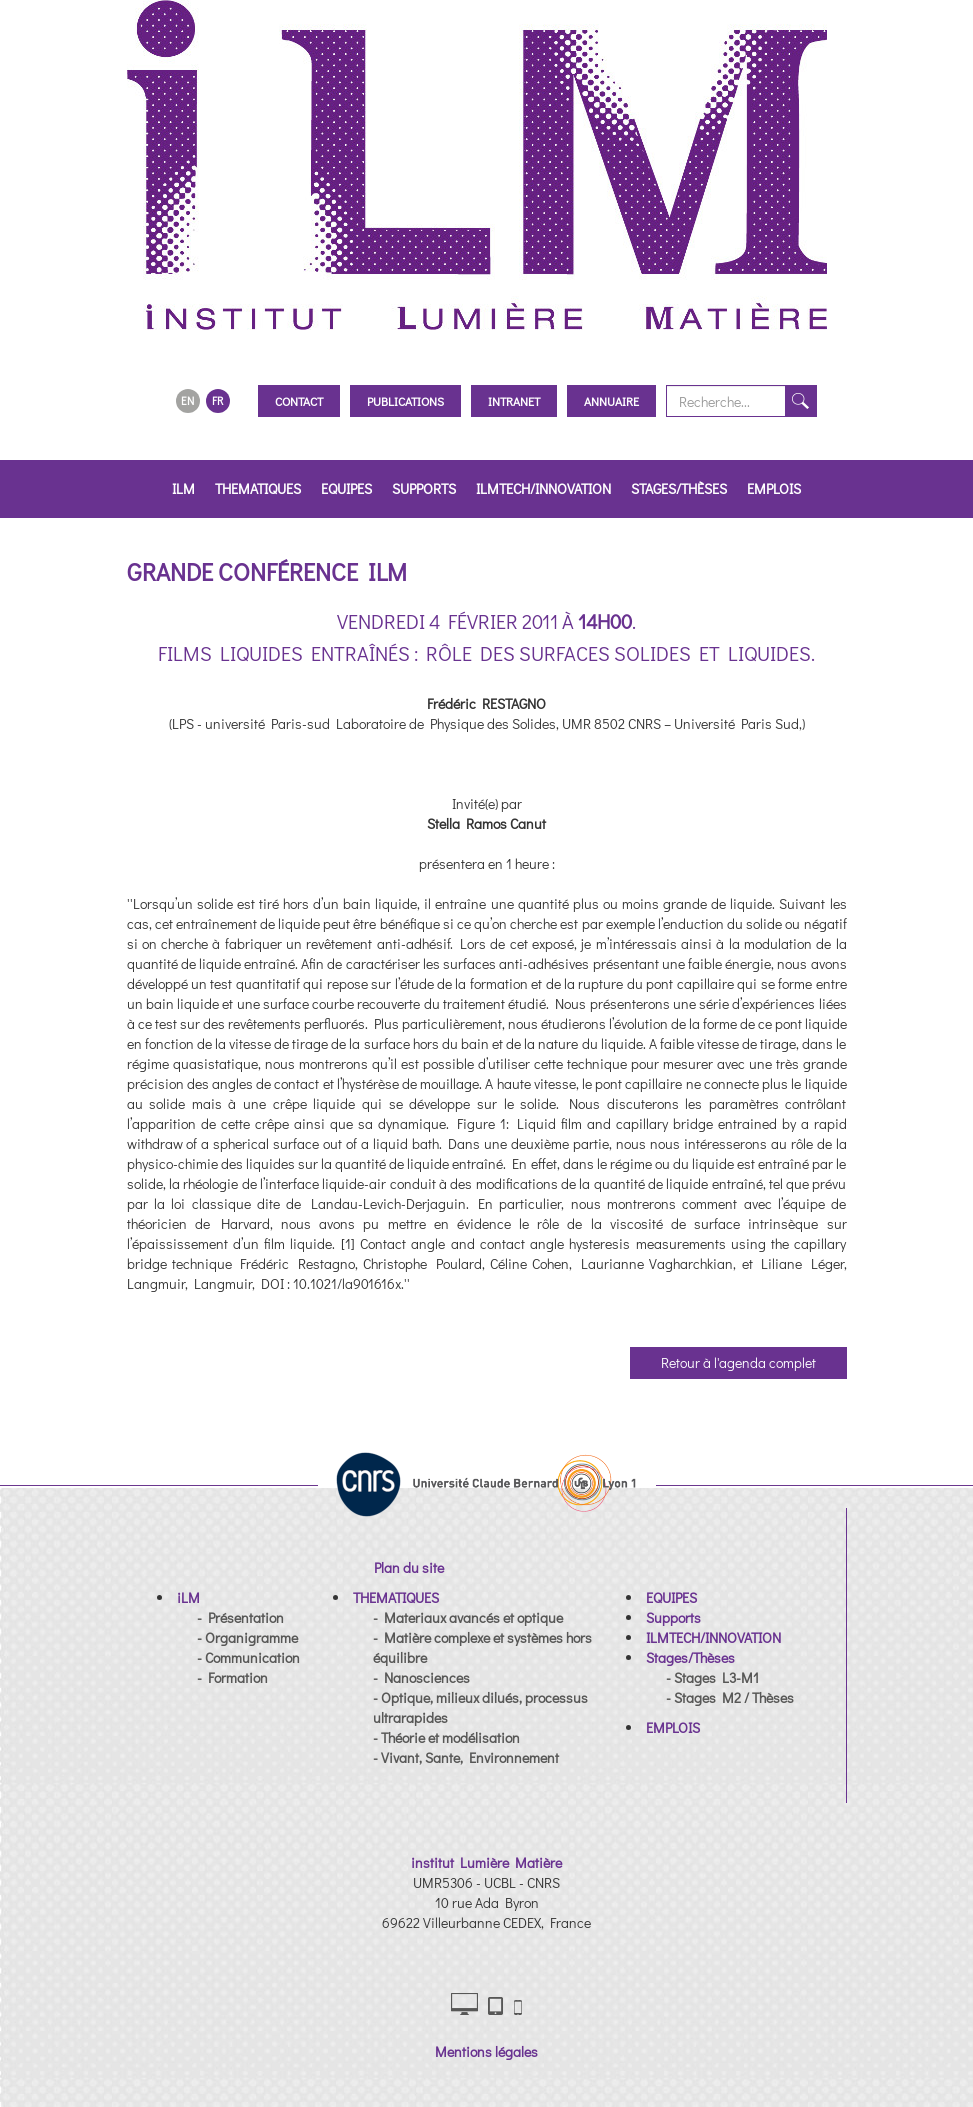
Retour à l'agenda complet (738, 1362)
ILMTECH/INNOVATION (543, 488)
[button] (188, 1597)
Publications (405, 401)
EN (187, 400)
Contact (299, 401)
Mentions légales (486, 2051)
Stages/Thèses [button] (679, 488)
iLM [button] (183, 488)
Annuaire (611, 401)
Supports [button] (424, 488)
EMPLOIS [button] (774, 488)
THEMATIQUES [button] (258, 488)
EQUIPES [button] (346, 488)
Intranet (514, 401)
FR (217, 400)
